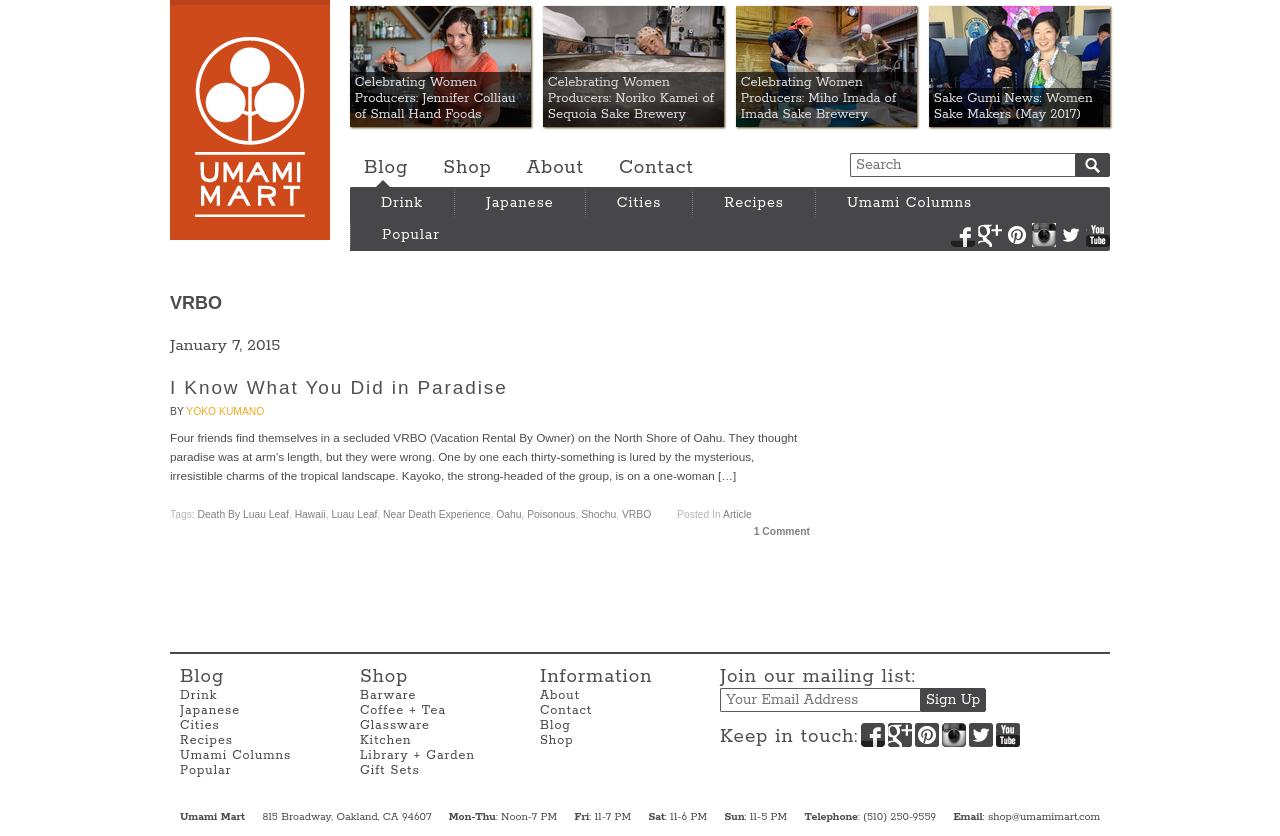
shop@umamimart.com (1044, 817)
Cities (639, 203)
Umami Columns (909, 203)
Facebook (963, 235)
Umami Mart (250, 120)
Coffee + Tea (403, 710)
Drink (402, 203)
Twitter (1071, 235)
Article (737, 514)
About (555, 168)
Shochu (598, 514)
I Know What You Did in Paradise (339, 387)
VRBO (636, 514)
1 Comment (782, 531)
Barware (388, 695)
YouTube (1098, 235)
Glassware (395, 725)
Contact (656, 168)
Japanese (520, 203)
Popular (411, 235)
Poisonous (551, 514)
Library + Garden (417, 755)
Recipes (754, 203)
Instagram (1044, 235)
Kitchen (386, 740)
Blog (386, 168)
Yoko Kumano (225, 411)
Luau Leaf (354, 514)
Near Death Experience (436, 514)
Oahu (508, 514)
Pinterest (1017, 235)
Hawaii (310, 514)
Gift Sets (390, 770)
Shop (467, 168)
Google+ (990, 235)
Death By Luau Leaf (243, 514)
